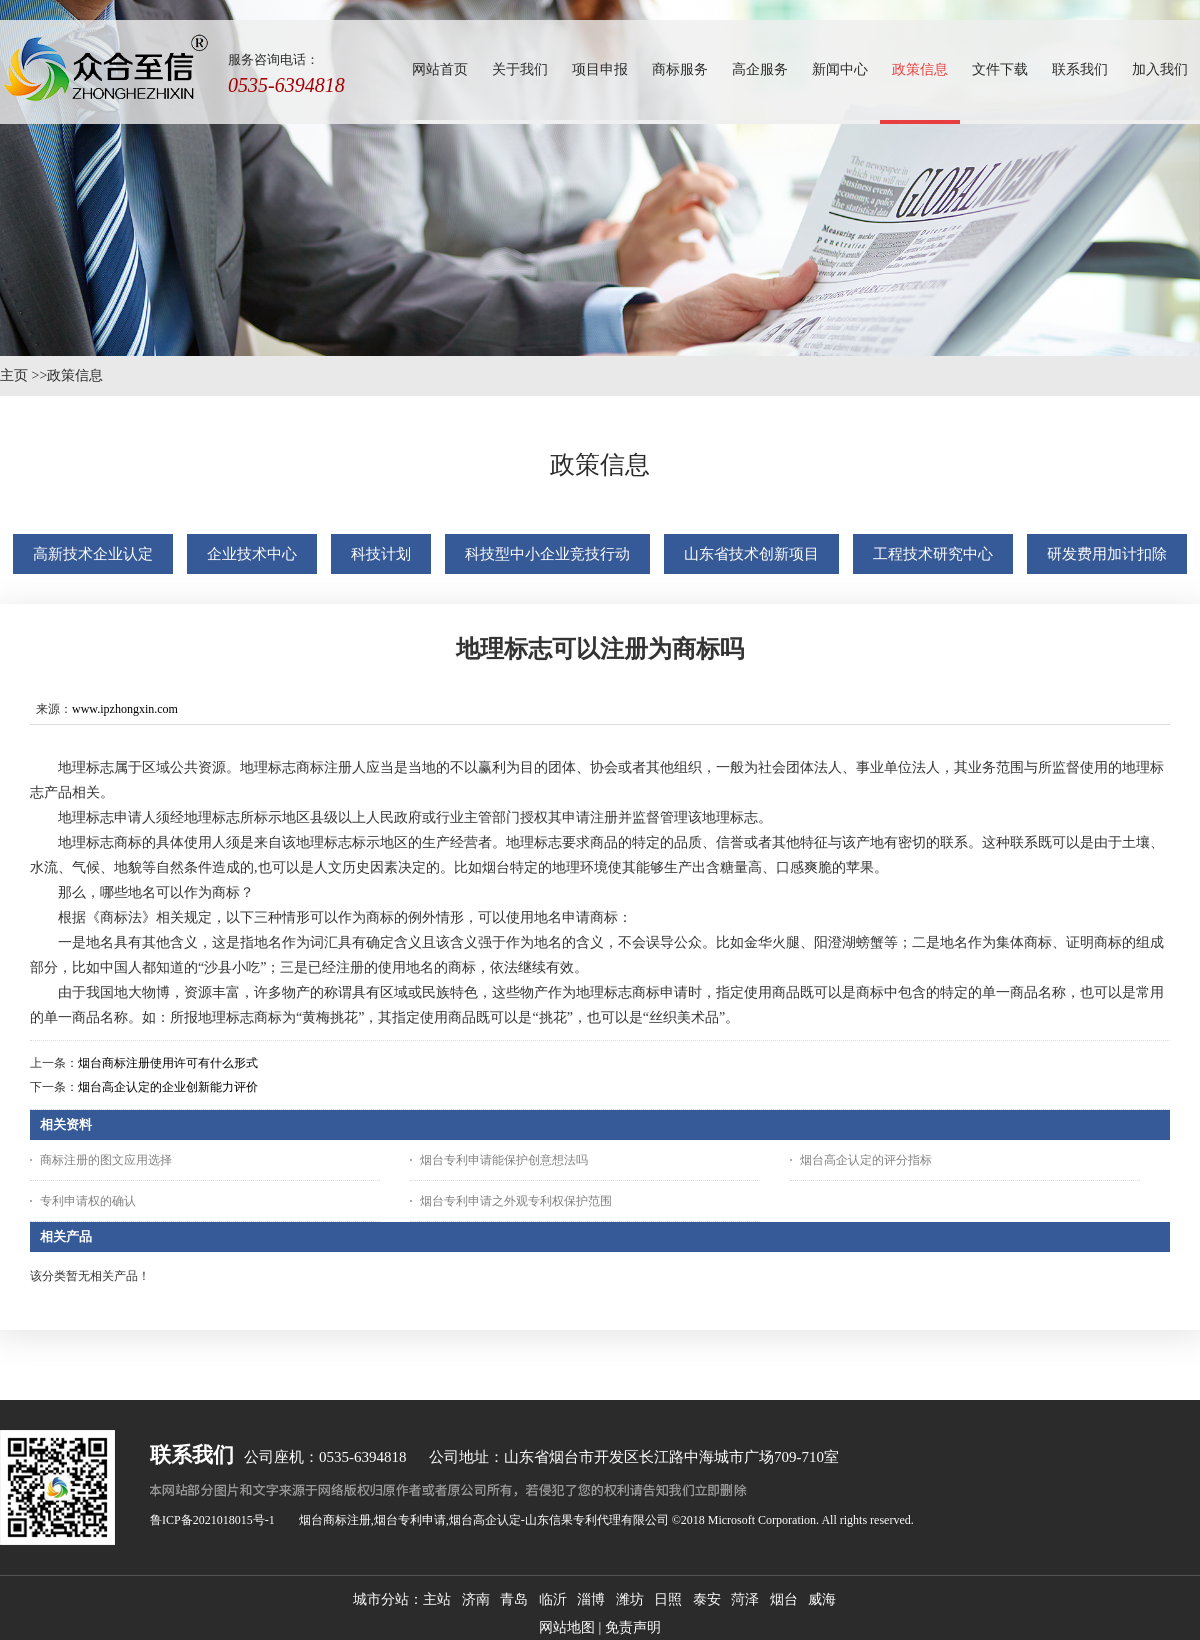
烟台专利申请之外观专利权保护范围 (516, 1201)
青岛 (514, 1599)
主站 (437, 1599)
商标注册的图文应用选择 (106, 1160)
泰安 (707, 1599)
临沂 (553, 1599)
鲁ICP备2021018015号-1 (212, 1520)
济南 (476, 1599)
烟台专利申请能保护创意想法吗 (504, 1160)
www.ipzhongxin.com (125, 709)
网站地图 (567, 1627)
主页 (14, 375)
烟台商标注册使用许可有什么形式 (168, 1063)
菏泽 (745, 1599)
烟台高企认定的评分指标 (866, 1160)
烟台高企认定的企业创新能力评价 (168, 1087)
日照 (668, 1599)
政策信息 (75, 375)
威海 (822, 1599)
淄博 (591, 1599)
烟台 (784, 1599)
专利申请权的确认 (88, 1201)
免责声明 (633, 1627)
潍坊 (630, 1599)
